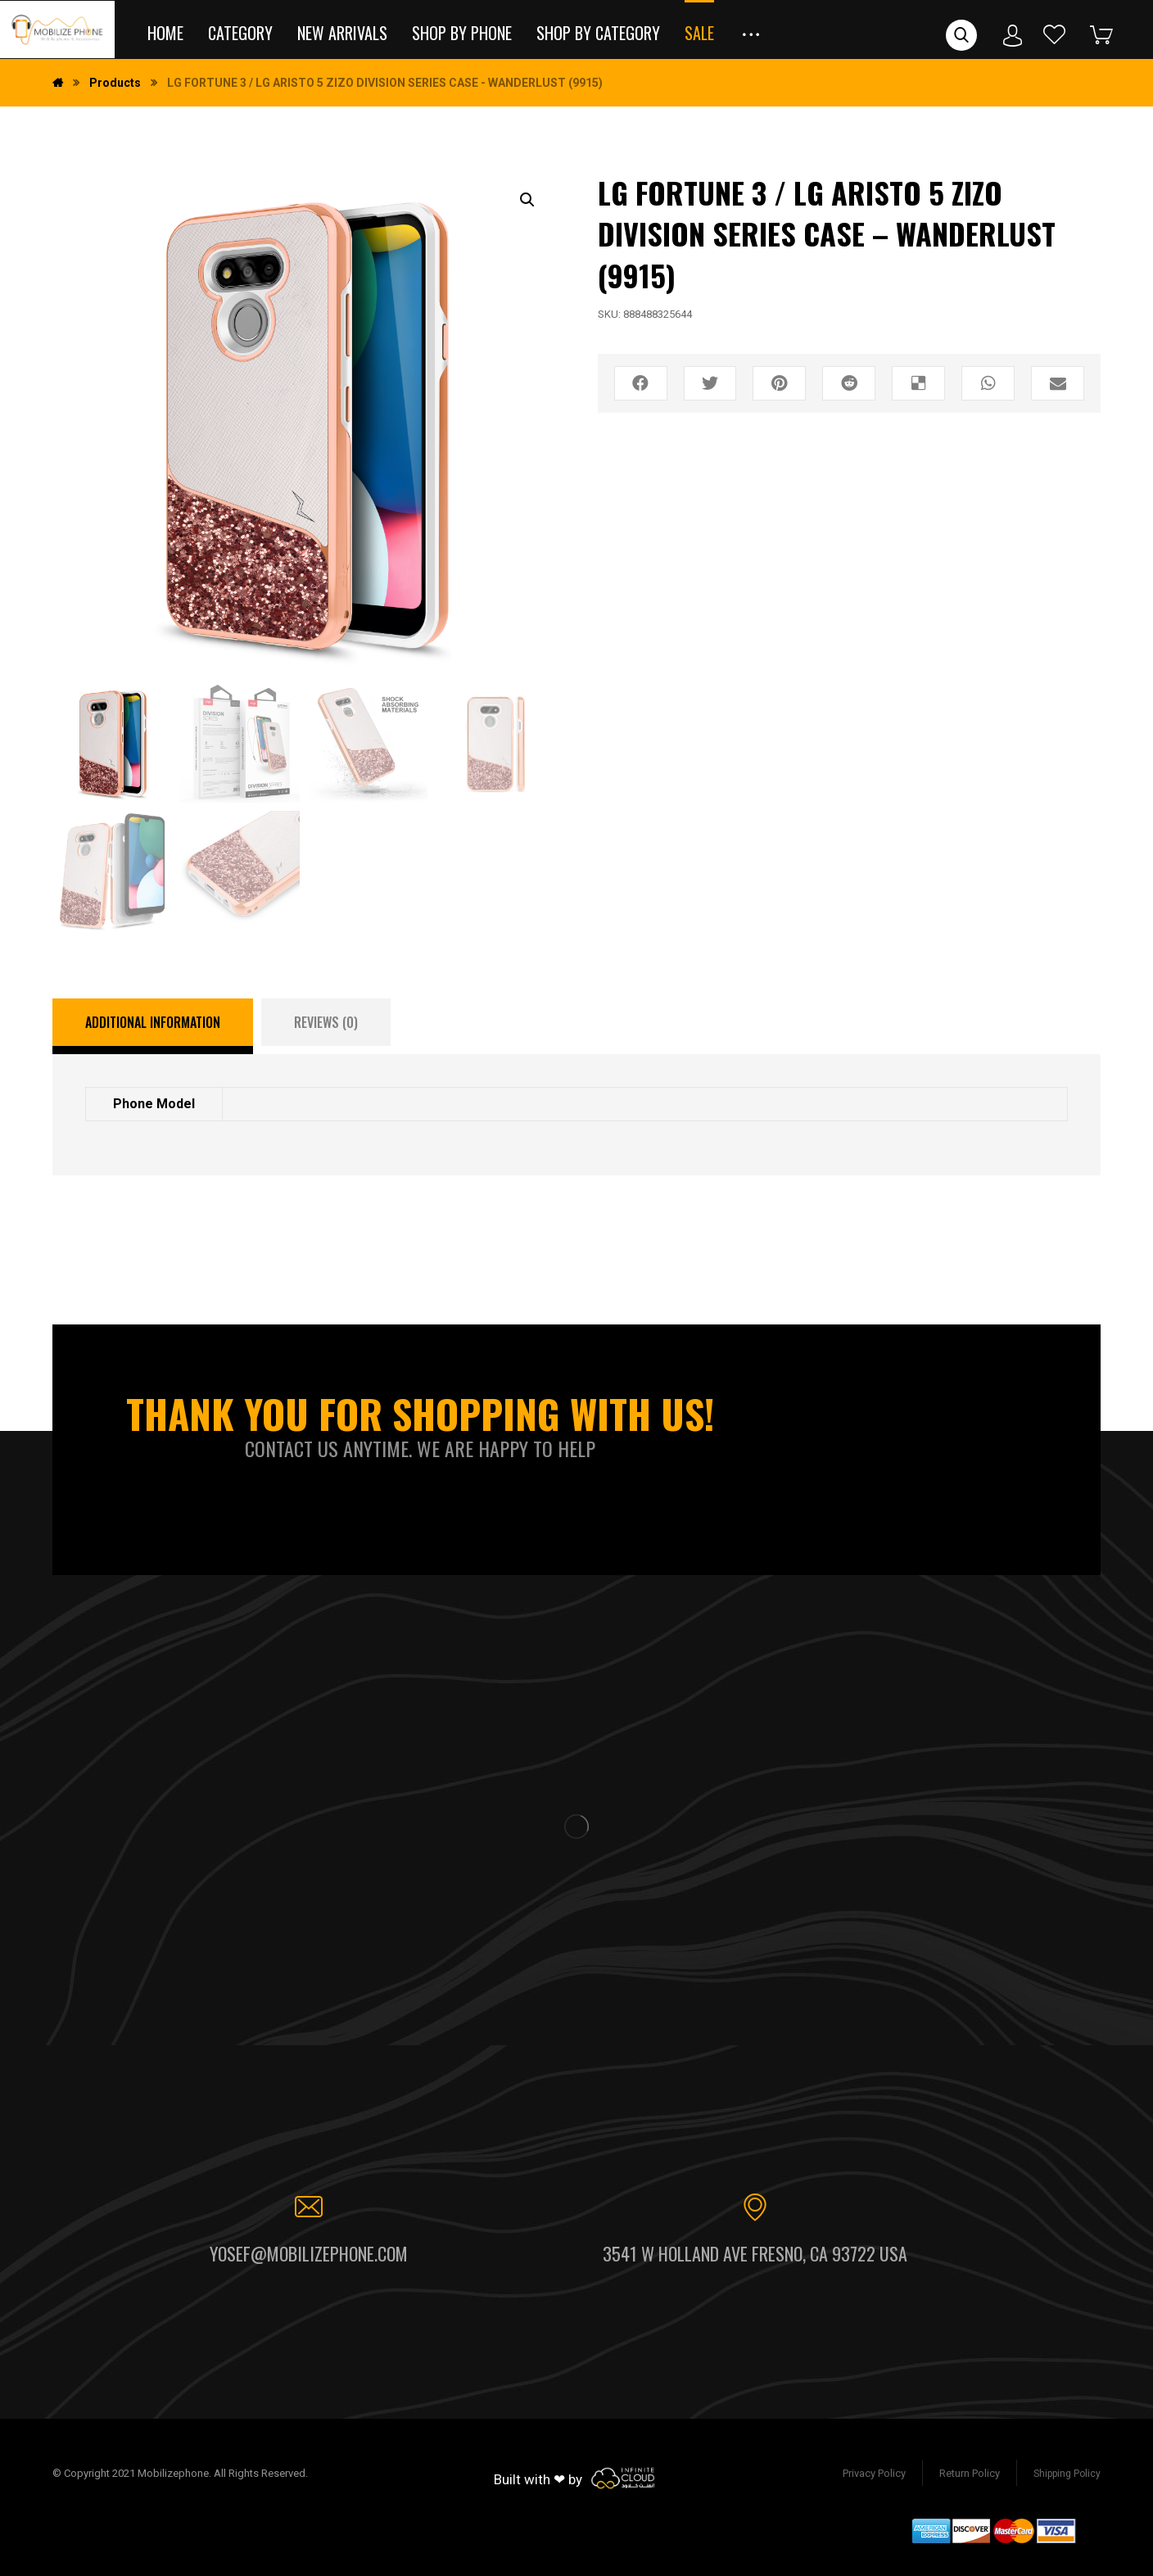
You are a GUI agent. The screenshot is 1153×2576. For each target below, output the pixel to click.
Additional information (152, 1022)
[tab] (152, 1026)
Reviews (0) (326, 1022)
